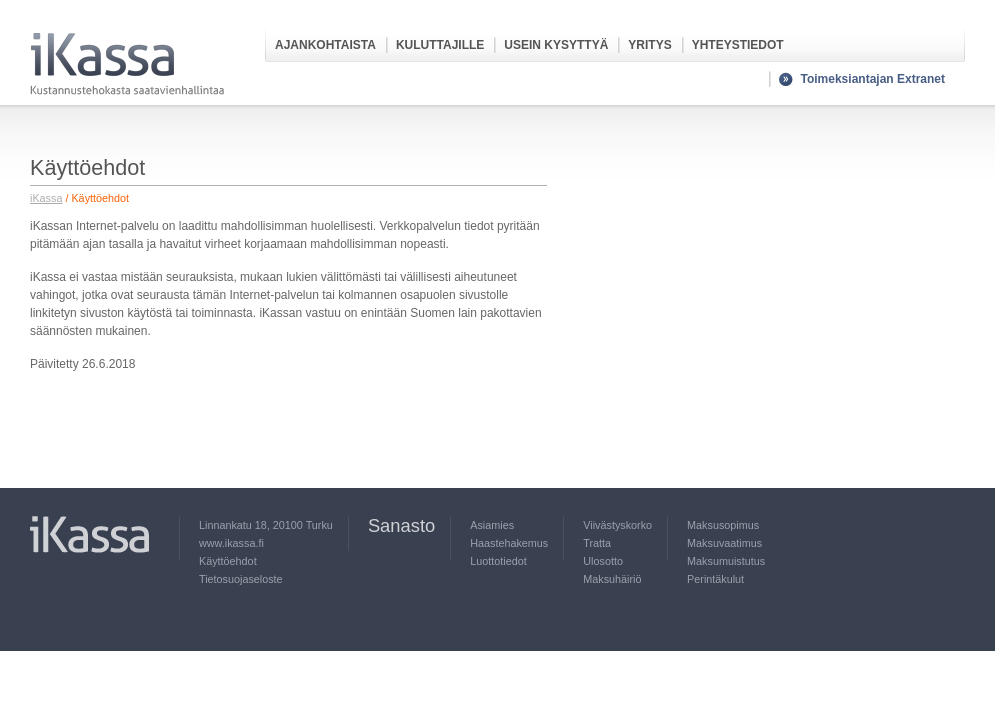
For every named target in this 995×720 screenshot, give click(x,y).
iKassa (46, 198)
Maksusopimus (723, 525)
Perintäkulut (715, 579)
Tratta (597, 543)
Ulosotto (603, 561)
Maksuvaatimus (724, 543)
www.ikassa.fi (231, 543)
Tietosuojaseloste (241, 579)
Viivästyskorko (617, 525)
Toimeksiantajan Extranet (873, 79)
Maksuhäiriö (612, 579)
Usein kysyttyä (556, 45)
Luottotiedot (498, 561)
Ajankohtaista (325, 45)
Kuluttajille (440, 45)
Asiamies (492, 525)
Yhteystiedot (738, 45)
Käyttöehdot (228, 561)
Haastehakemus (509, 543)
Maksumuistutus (726, 561)
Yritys (649, 45)
